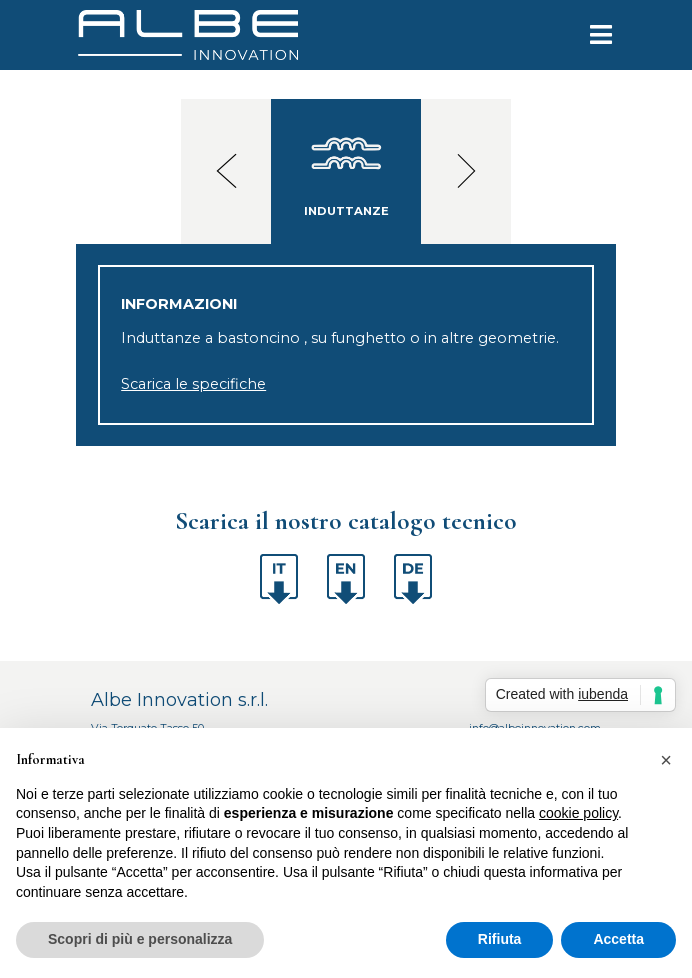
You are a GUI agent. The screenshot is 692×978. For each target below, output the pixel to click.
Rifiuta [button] (500, 939)
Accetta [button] (618, 939)
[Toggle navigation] (590, 35)
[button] (666, 760)
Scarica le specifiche (193, 384)
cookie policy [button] (578, 813)
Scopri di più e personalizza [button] (140, 939)
